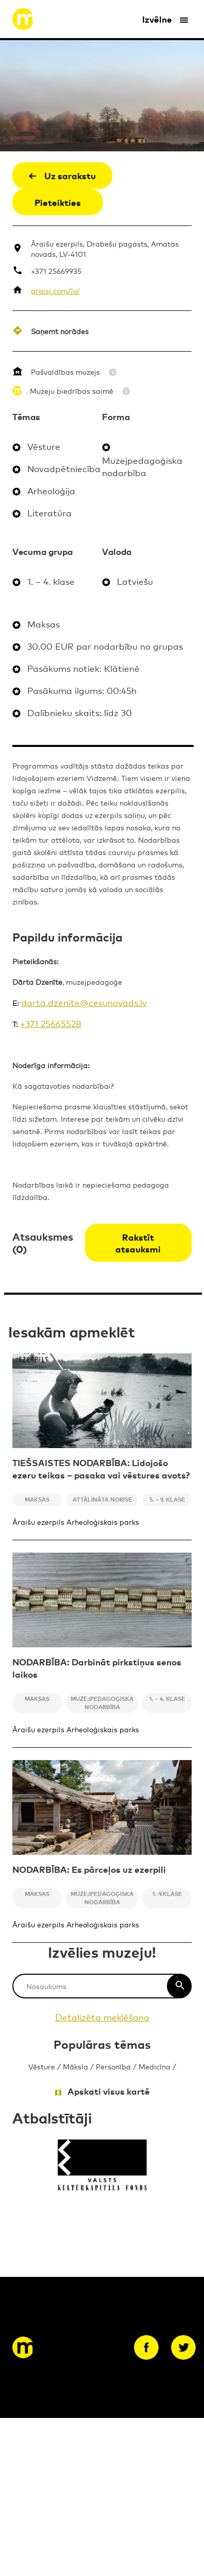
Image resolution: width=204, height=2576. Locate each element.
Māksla (75, 2066)
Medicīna (155, 2066)
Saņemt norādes (60, 331)
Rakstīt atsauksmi (138, 1243)
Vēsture (41, 2066)
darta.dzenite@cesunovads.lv (84, 1002)
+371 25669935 (56, 270)
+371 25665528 (50, 1023)
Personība (113, 2066)
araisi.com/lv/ (55, 290)
